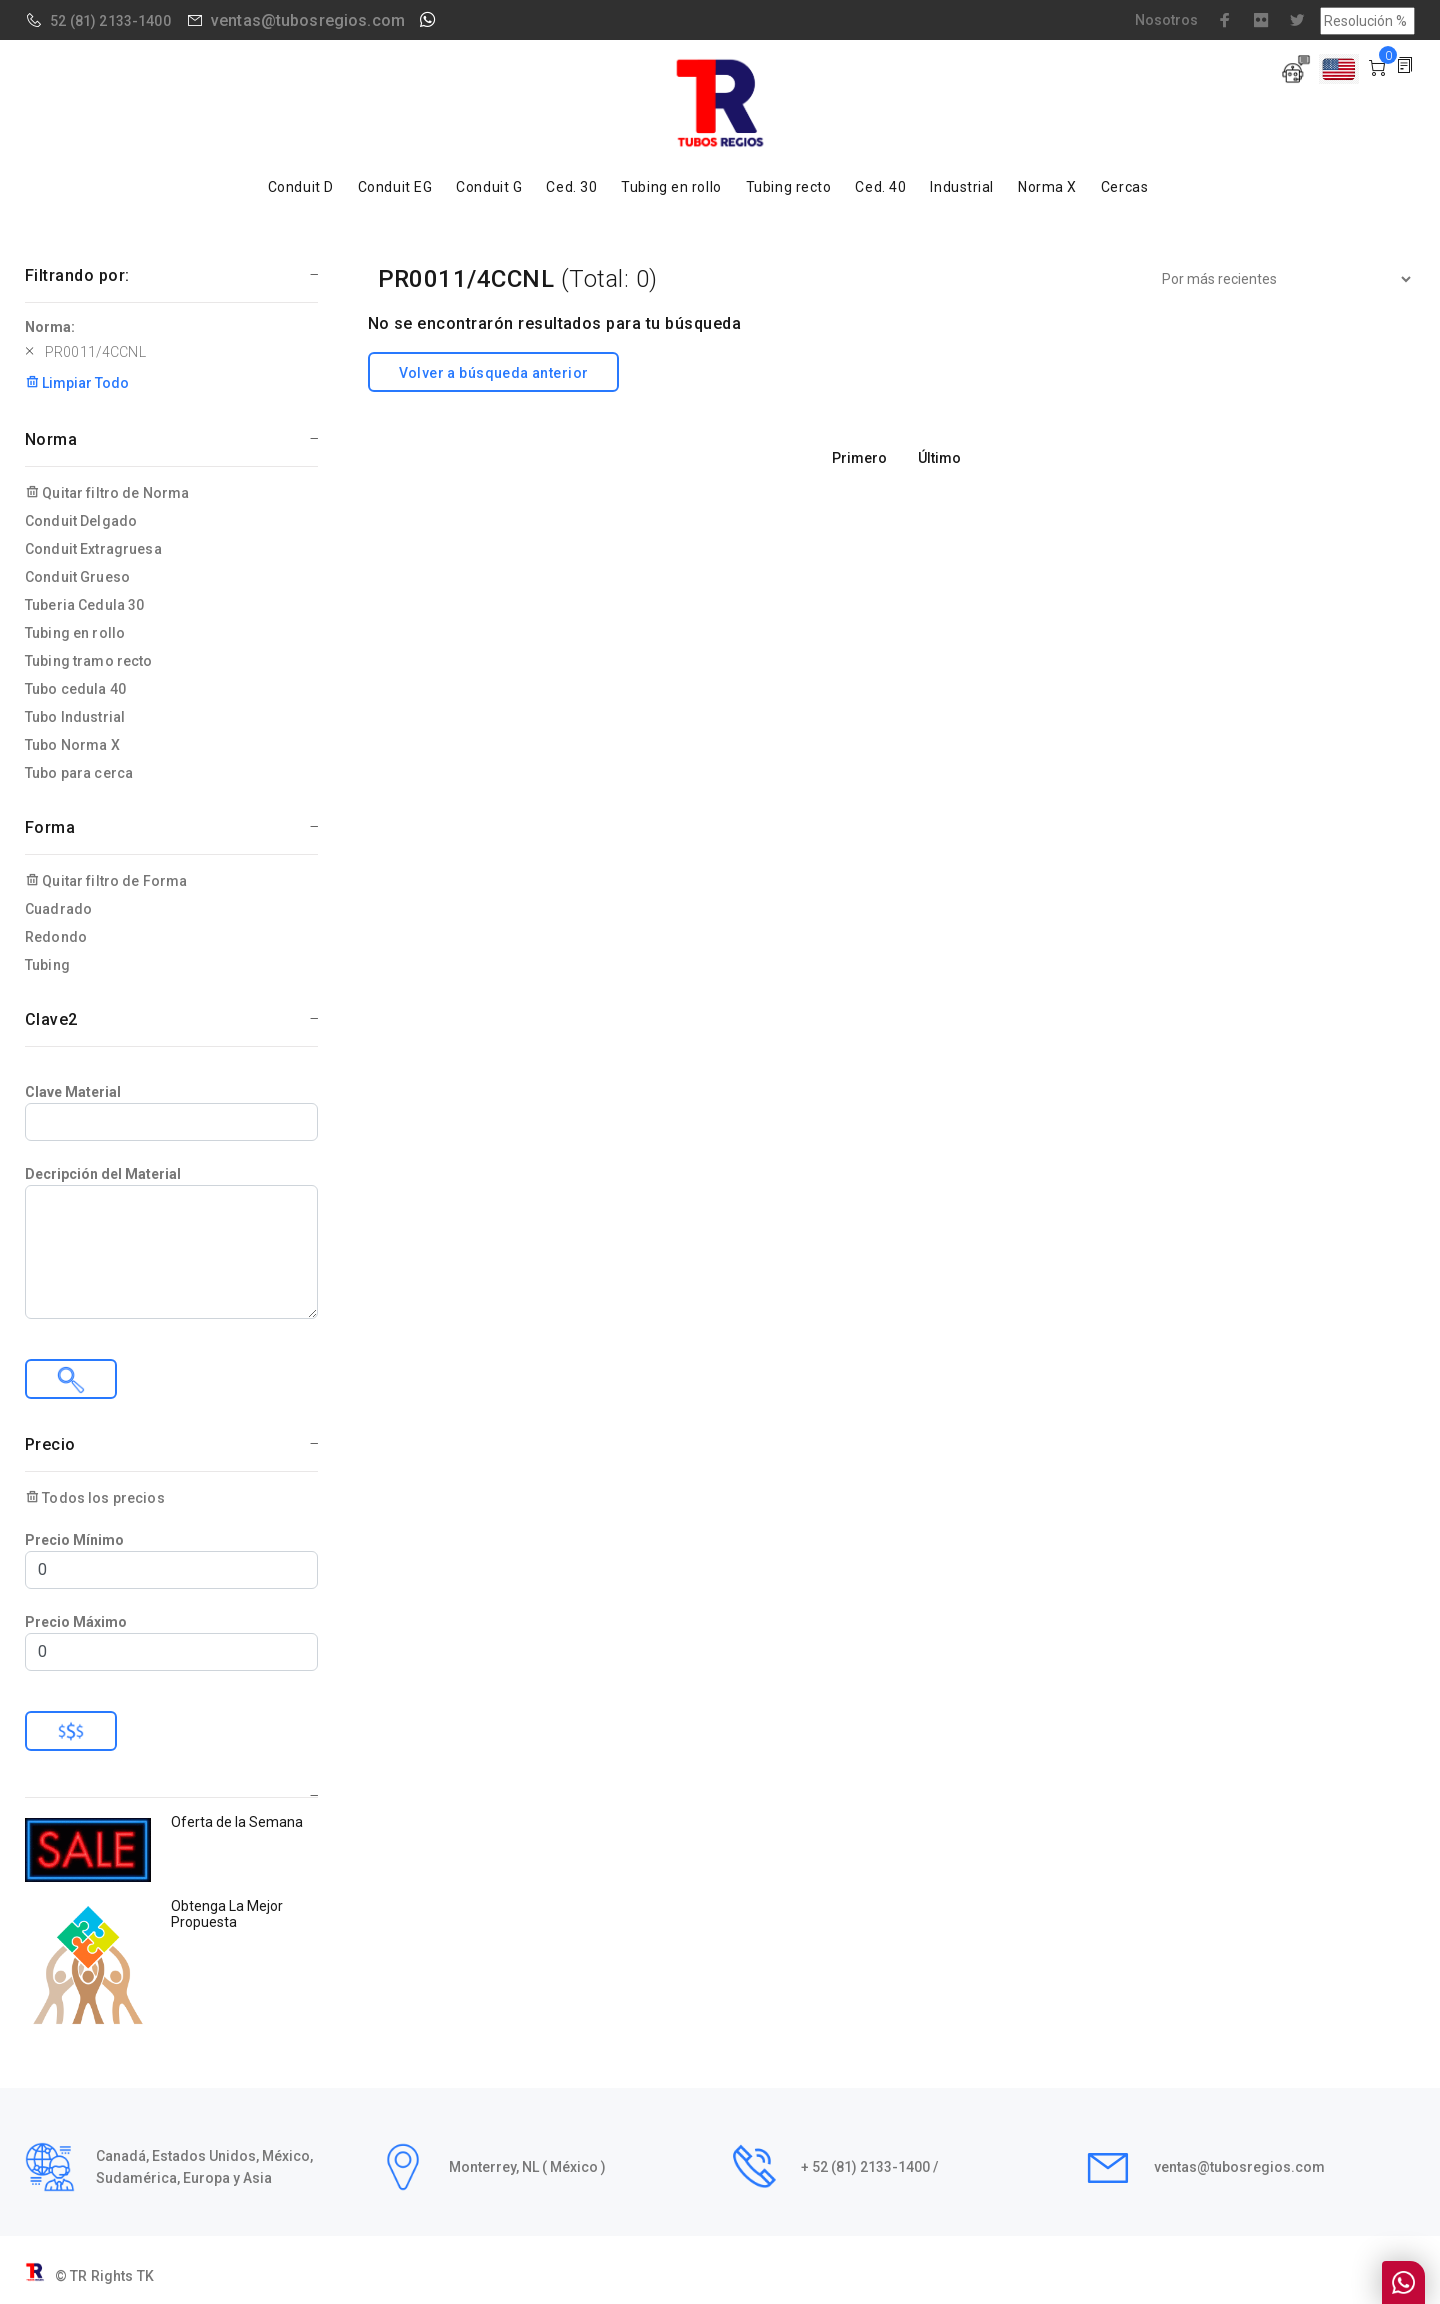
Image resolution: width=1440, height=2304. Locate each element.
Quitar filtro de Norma (107, 493)
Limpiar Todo (77, 383)
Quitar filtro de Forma (106, 881)
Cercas (1124, 187)
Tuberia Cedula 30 (84, 605)
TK (145, 2276)
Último (939, 458)
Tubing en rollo (671, 187)
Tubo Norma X (72, 745)
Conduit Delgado (81, 521)
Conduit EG (395, 187)
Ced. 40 (880, 187)
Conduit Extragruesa (93, 549)
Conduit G (489, 187)
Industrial (962, 187)
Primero (859, 458)
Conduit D (301, 187)
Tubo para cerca (79, 773)
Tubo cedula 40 (75, 689)
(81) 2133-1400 (120, 21)
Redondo (56, 937)
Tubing (47, 965)
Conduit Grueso (77, 577)
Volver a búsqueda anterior (494, 373)
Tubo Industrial (75, 717)
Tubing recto (789, 187)
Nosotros (1166, 20)
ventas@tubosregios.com (308, 20)
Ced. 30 (571, 187)
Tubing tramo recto (89, 661)
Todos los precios (95, 1498)
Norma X (1047, 187)
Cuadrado (58, 909)
